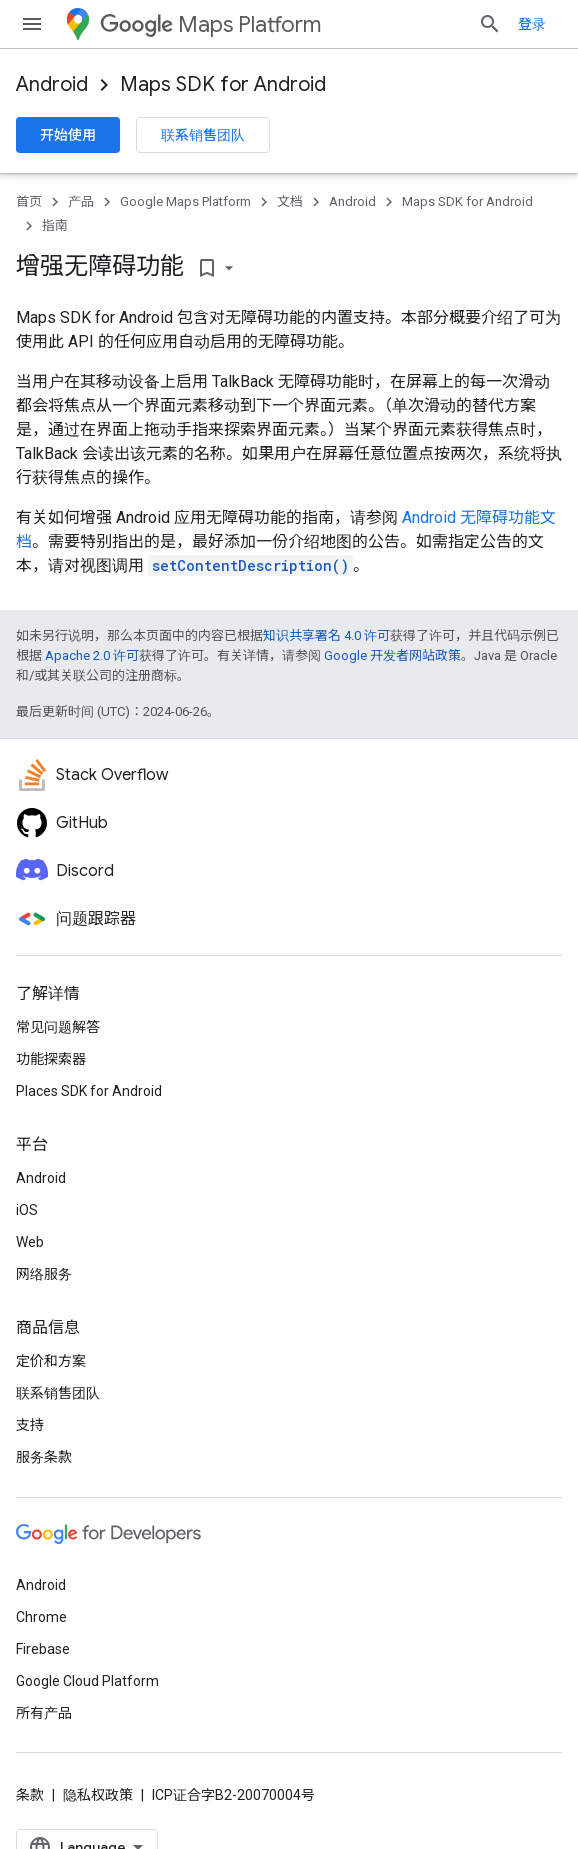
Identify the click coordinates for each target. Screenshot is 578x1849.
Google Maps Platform (185, 201)
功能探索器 (51, 1059)
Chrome (41, 1617)
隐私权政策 (98, 1795)
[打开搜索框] (490, 24)
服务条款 (44, 1457)
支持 (30, 1425)
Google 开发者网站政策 (392, 655)
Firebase (43, 1649)
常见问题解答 (58, 1027)
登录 (532, 24)
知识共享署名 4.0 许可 (326, 635)
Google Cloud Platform (87, 1681)
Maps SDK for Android (223, 84)
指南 (55, 225)
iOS (27, 1210)
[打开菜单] (32, 24)
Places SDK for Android (89, 1091)
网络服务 (44, 1274)
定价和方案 (51, 1361)
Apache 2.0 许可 (92, 655)
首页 (29, 201)
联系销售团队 (203, 135)
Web (30, 1242)
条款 (30, 1795)
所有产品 (44, 1713)
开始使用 (68, 135)
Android (52, 84)
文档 (290, 201)
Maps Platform (210, 24)
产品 (81, 201)
